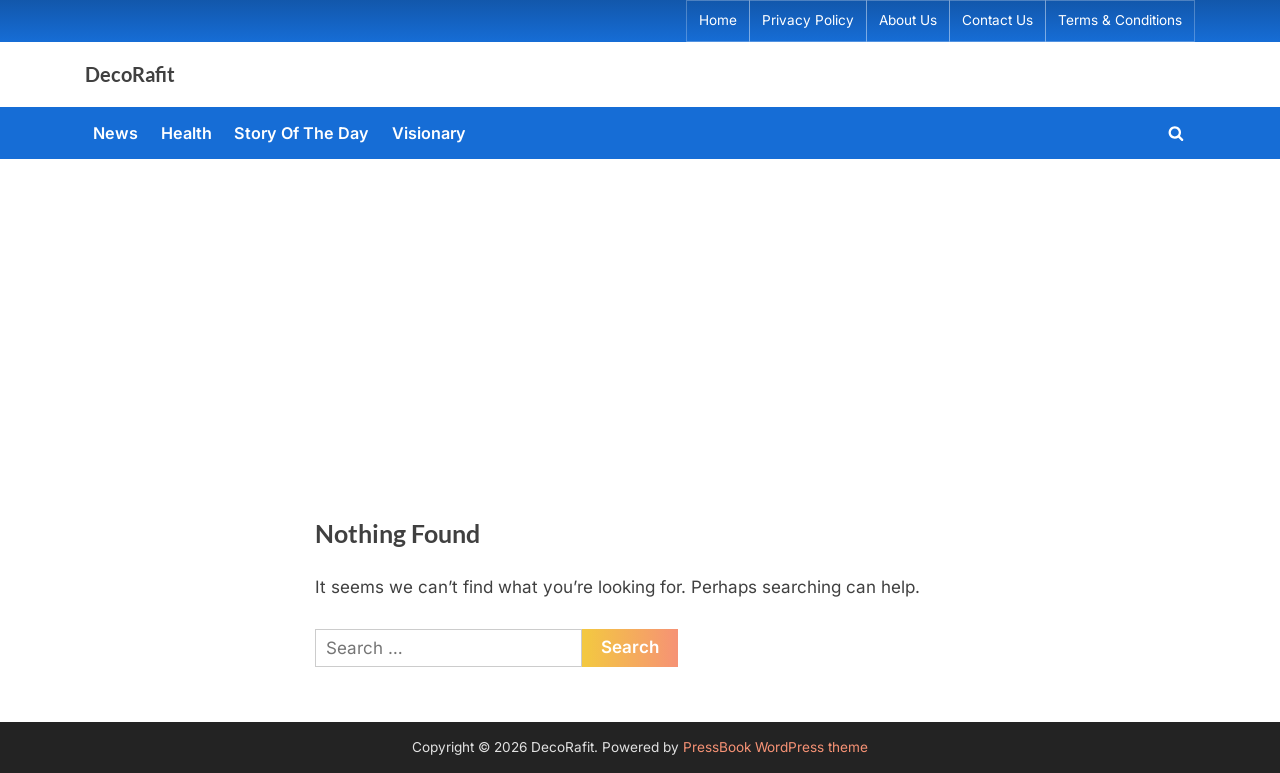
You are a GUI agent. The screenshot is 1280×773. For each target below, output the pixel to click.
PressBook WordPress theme (775, 747)
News (115, 133)
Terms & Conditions (1120, 20)
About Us (908, 20)
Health (186, 133)
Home (718, 20)
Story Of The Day (301, 133)
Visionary (429, 133)
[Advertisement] (640, 309)
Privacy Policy (808, 20)
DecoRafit (130, 74)
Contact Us (997, 20)
